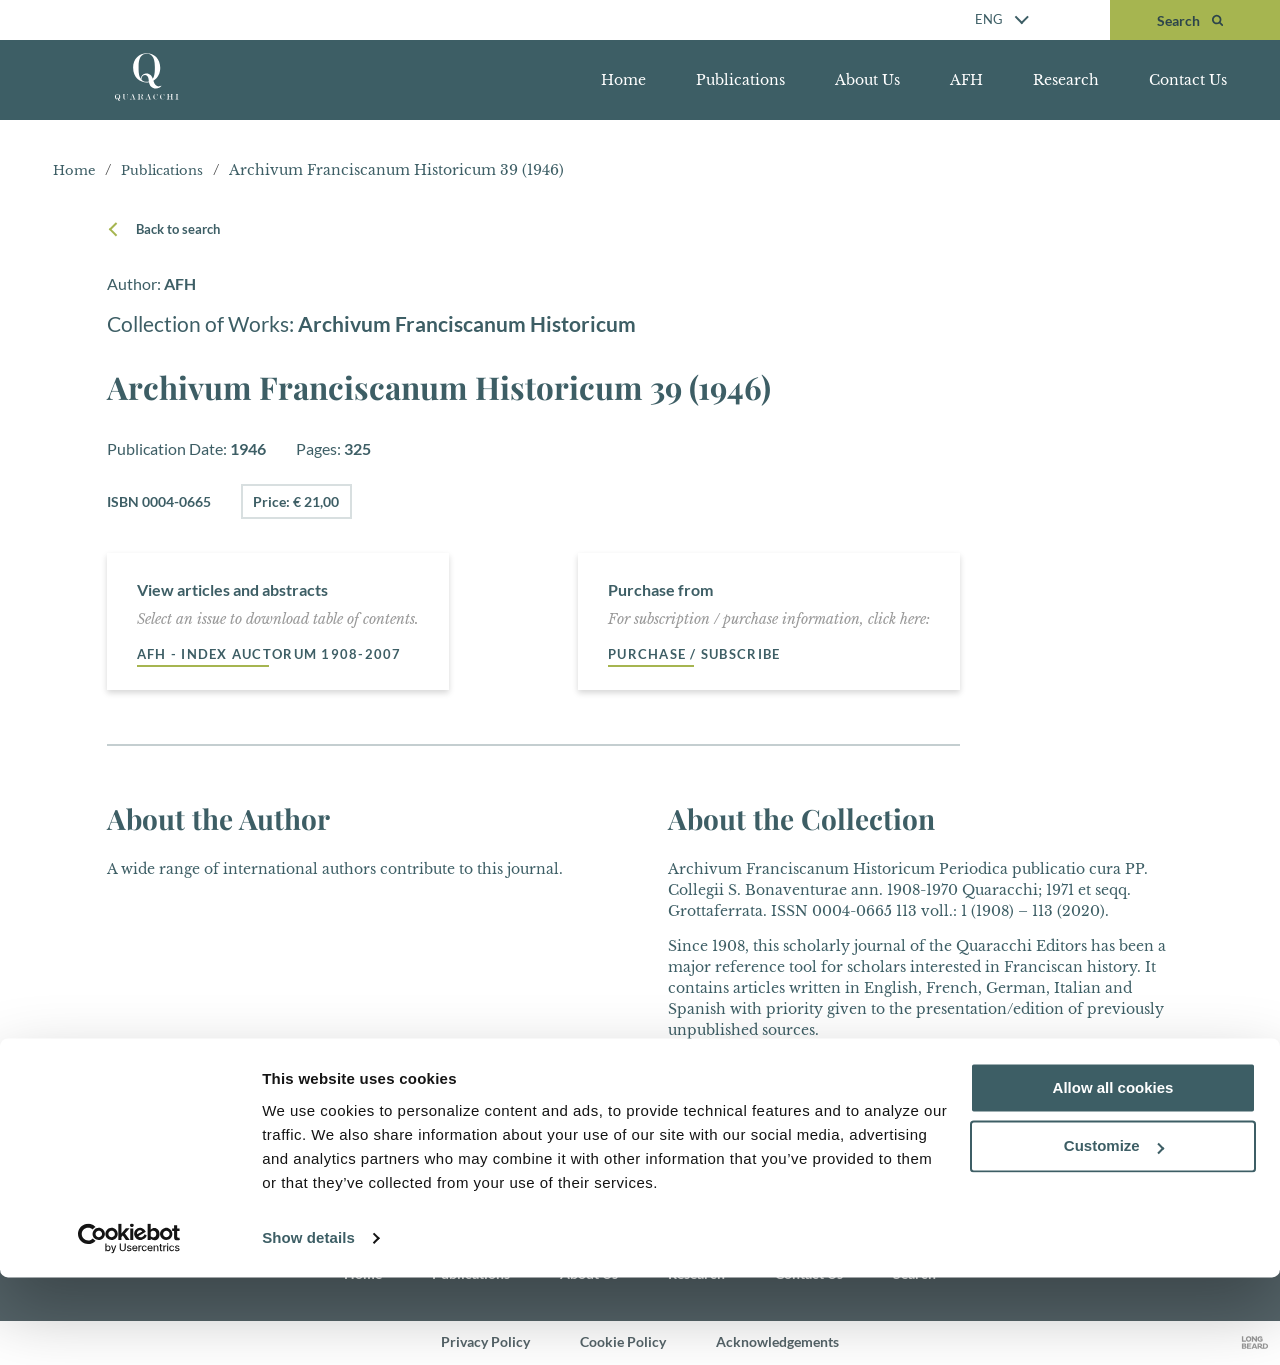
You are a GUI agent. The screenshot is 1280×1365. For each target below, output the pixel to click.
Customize (1114, 1234)
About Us (867, 80)
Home (623, 80)
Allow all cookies (1113, 1175)
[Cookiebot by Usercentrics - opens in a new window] (129, 1326)
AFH (966, 80)
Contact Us (1188, 80)
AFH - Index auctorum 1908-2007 (276, 654)
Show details (308, 1325)
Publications (740, 80)
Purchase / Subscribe (701, 654)
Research (1066, 80)
